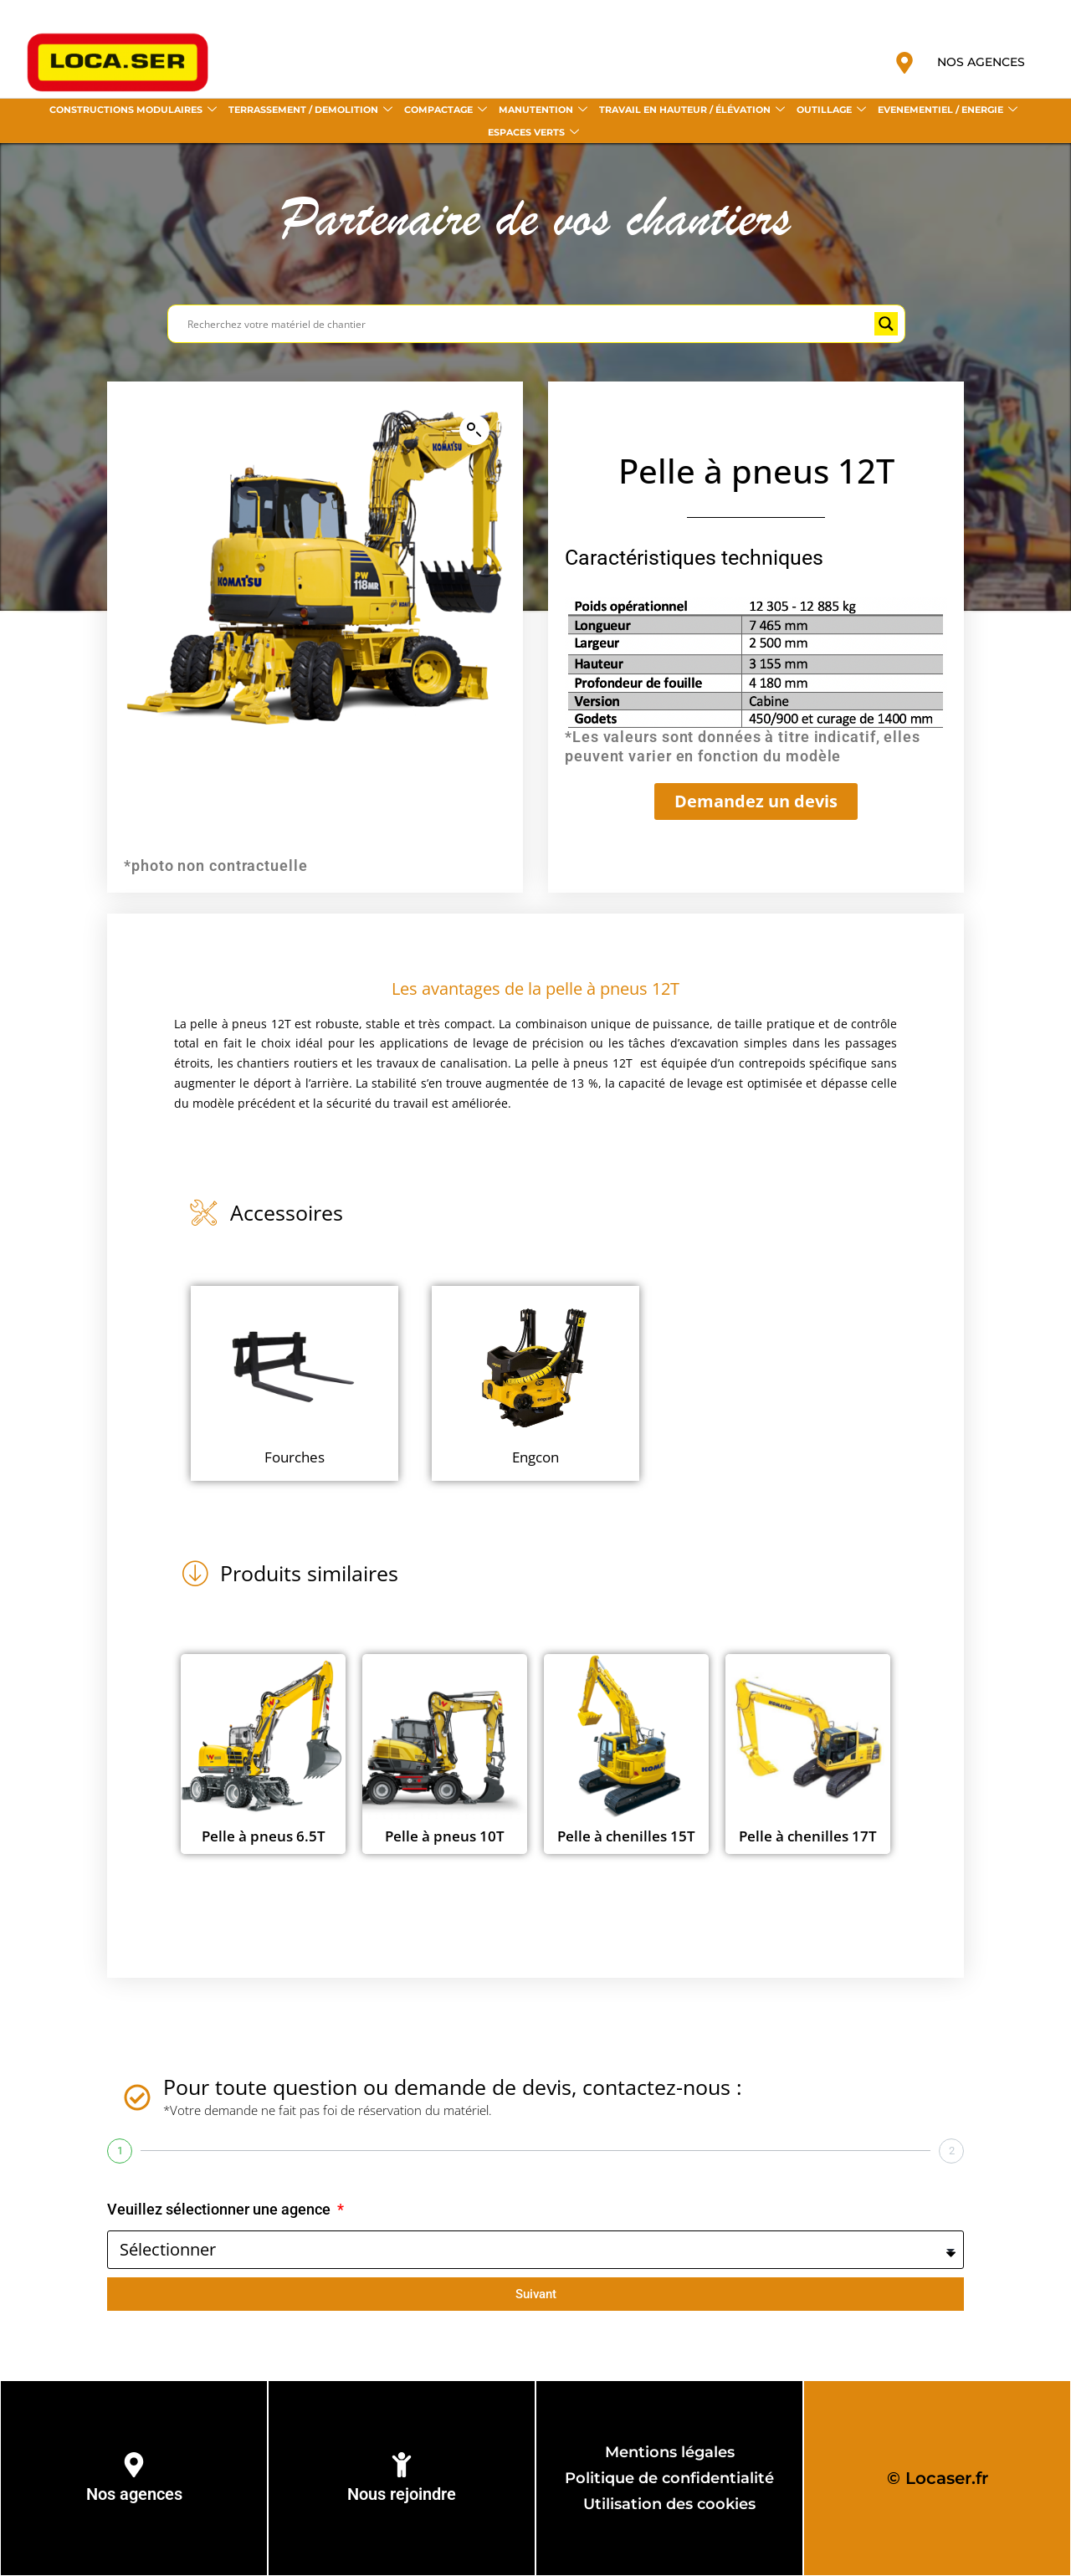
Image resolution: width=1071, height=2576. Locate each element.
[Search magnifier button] (886, 323)
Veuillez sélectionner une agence (220, 2209)
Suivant (535, 2294)
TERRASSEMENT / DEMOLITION (310, 110)
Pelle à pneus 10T (445, 1836)
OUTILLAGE (831, 110)
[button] (474, 430)
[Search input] (528, 323)
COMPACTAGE (445, 110)
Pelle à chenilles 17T (808, 1836)
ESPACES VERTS (533, 133)
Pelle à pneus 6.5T (263, 1836)
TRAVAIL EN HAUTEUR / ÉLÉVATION (692, 110)
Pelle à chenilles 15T (626, 1836)
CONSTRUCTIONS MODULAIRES (133, 110)
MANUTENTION (543, 110)
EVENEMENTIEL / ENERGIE (947, 110)
